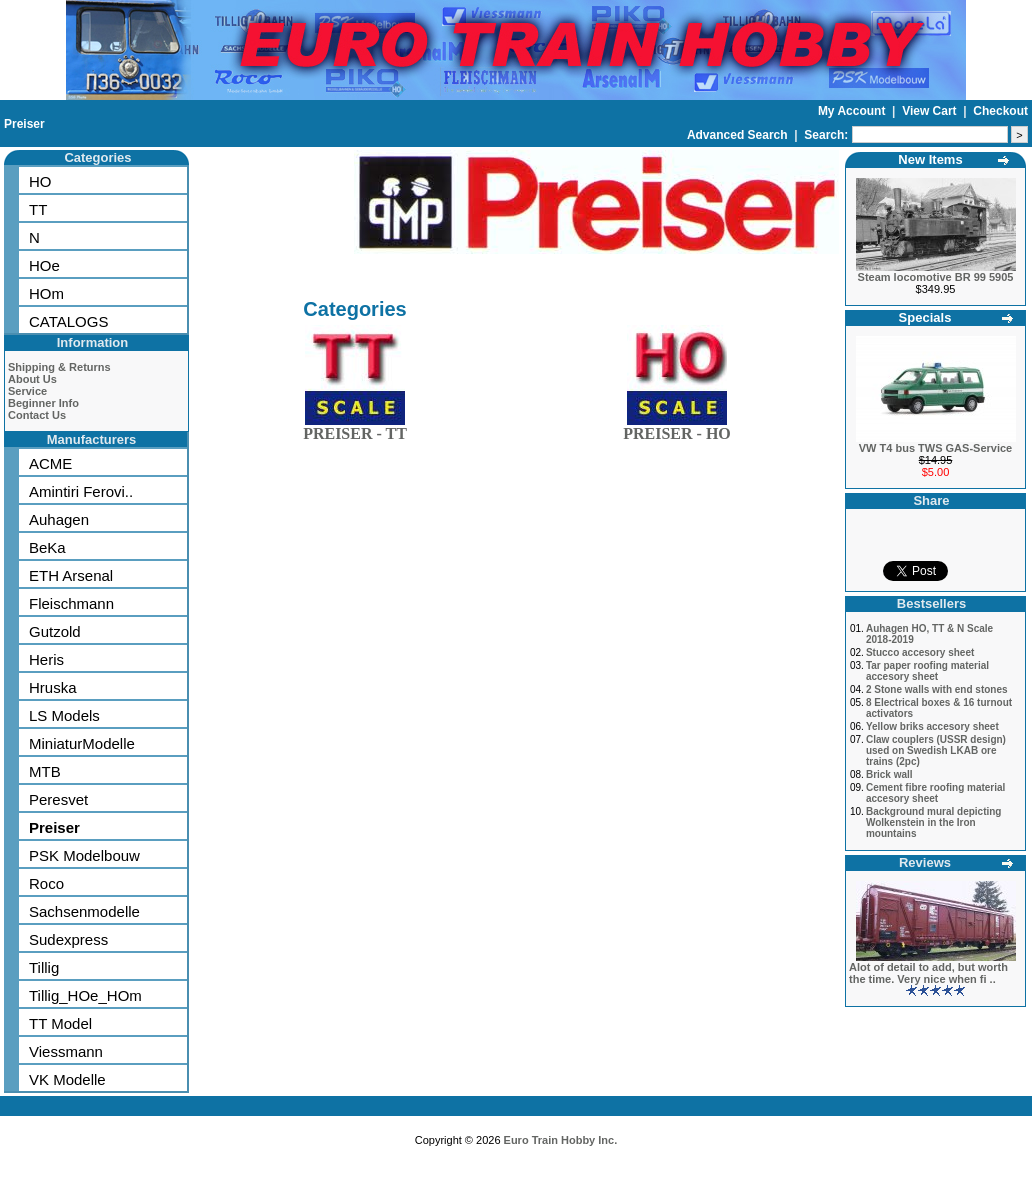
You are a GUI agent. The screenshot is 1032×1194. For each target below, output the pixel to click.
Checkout (1000, 111)
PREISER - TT (355, 429)
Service (27, 391)
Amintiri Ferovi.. (81, 491)
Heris (46, 659)
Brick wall (889, 774)
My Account (853, 111)
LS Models (64, 715)
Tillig (44, 967)
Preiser (24, 124)
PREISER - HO (677, 429)
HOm (46, 293)
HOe (44, 265)
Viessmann (66, 1051)
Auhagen (59, 519)
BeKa (47, 547)
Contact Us (37, 415)
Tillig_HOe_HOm (85, 995)
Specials (925, 317)
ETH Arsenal (71, 575)
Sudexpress (68, 939)
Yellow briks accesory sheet (932, 726)
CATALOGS (68, 321)
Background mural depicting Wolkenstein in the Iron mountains (934, 822)
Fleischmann (71, 603)
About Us (32, 379)
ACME (50, 463)
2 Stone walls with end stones (937, 689)
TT (38, 209)
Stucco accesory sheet (920, 652)
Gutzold (55, 631)
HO (40, 181)
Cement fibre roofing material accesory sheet (935, 793)
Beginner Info (43, 403)
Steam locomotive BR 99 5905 (936, 277)
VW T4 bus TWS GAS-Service (935, 448)
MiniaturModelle (82, 743)
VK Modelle (67, 1079)
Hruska (53, 687)
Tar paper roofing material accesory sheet (927, 671)
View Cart (931, 111)
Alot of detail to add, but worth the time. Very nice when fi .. (928, 973)
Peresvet (58, 799)
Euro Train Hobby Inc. (561, 1140)
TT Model (60, 1023)
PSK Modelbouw (84, 855)
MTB (45, 771)
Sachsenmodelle (84, 911)
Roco (46, 883)
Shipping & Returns (59, 367)
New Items (930, 159)
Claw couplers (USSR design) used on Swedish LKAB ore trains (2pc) (936, 750)
